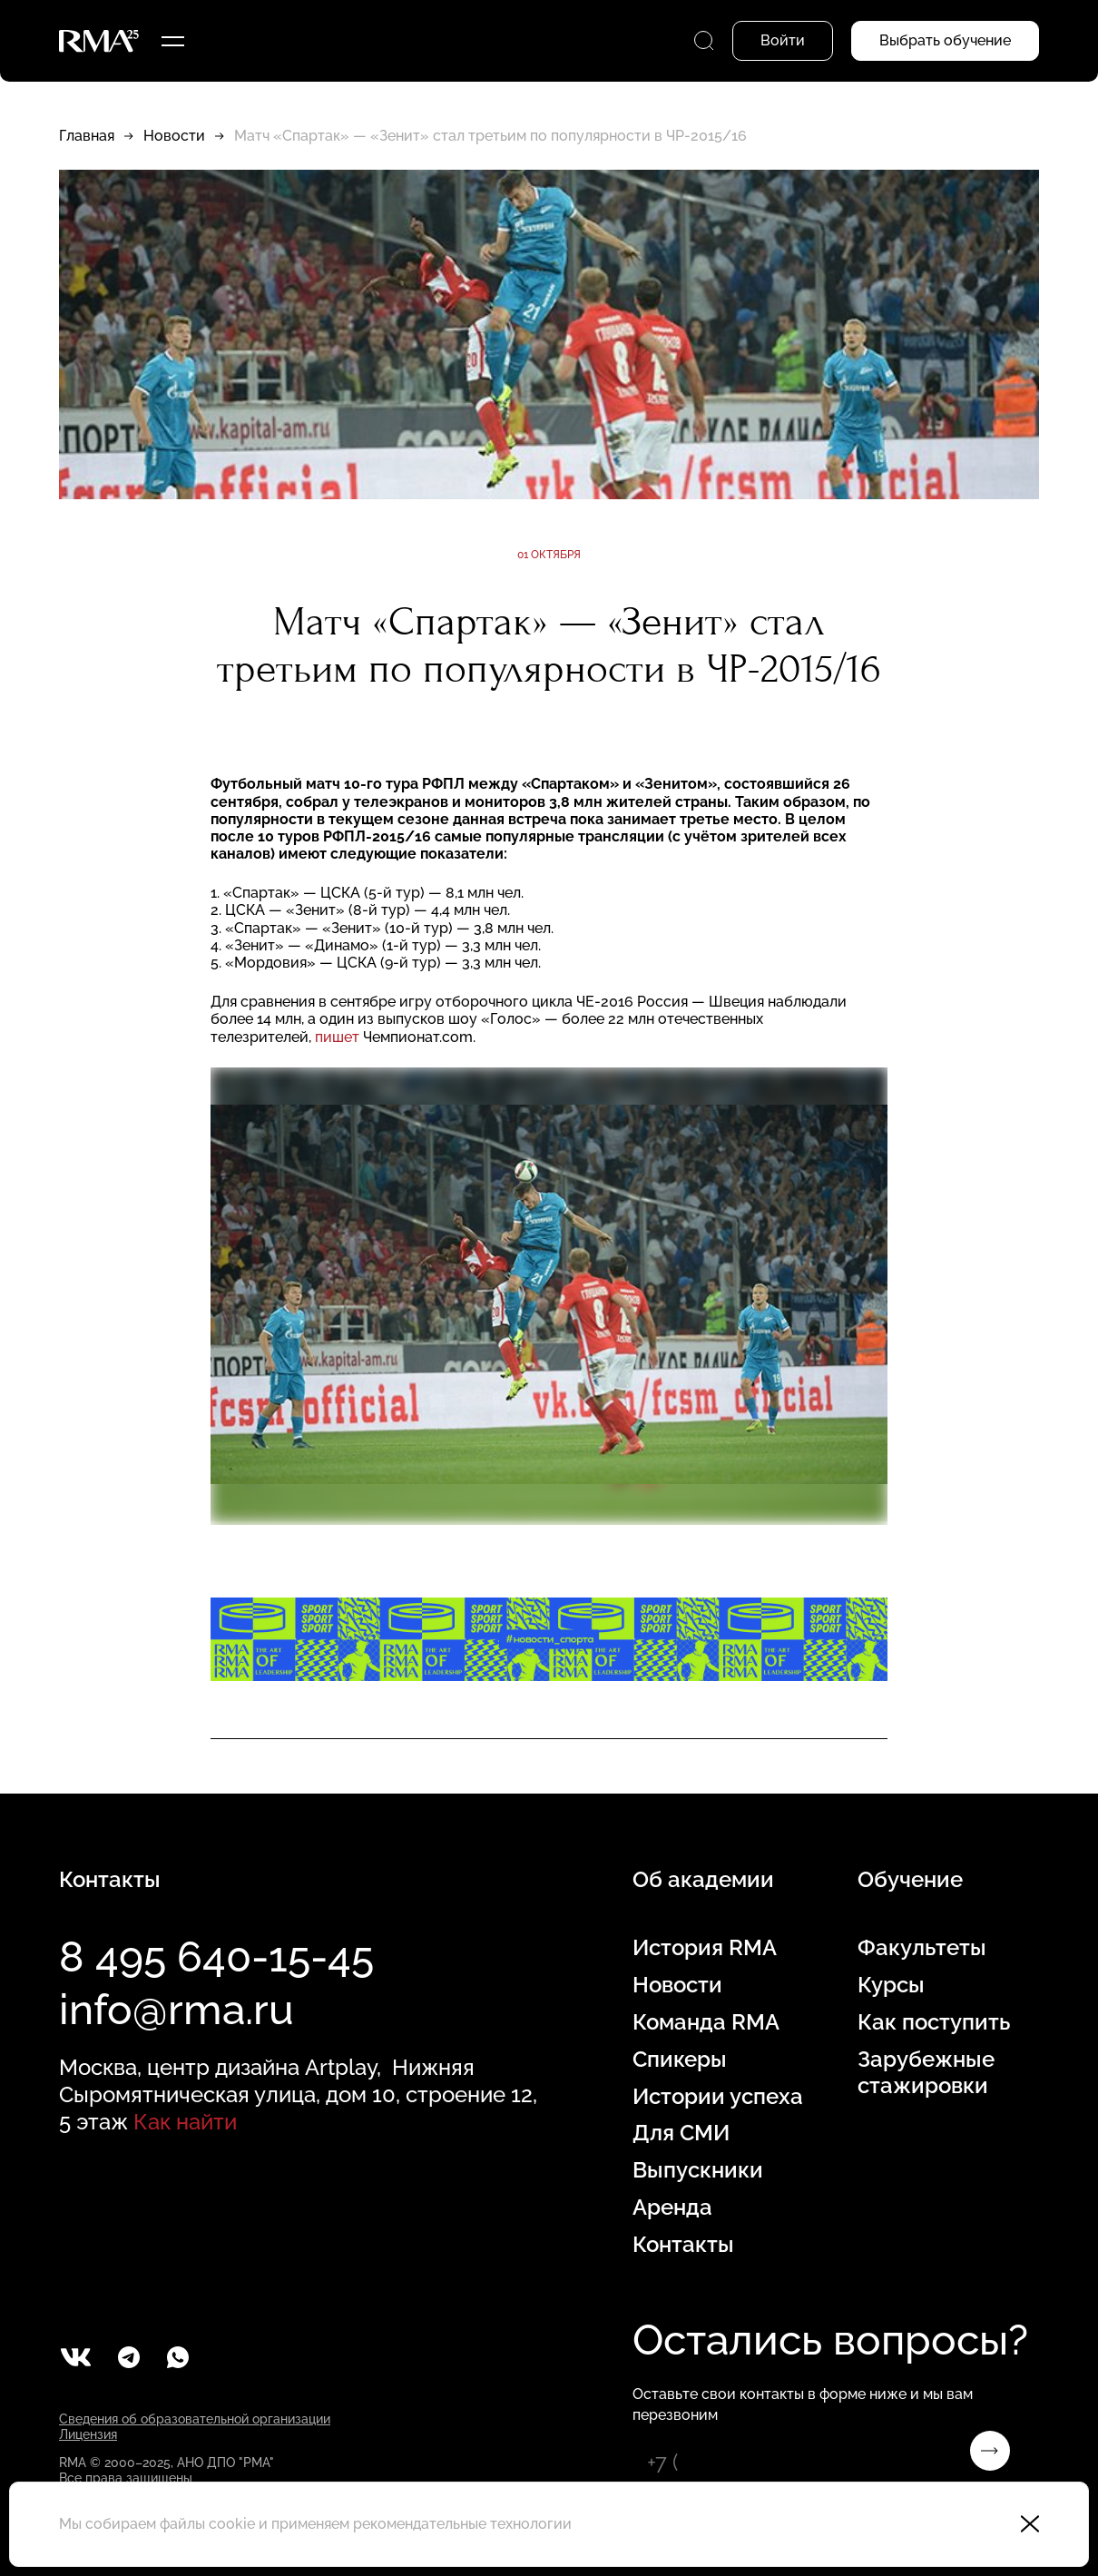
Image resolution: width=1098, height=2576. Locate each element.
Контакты (683, 2244)
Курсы (891, 1985)
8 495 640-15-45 (216, 1956)
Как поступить (934, 2022)
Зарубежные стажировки (926, 2073)
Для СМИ (681, 2133)
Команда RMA (705, 2022)
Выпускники (697, 2170)
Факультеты (922, 1948)
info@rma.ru (176, 2009)
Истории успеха (717, 2096)
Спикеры (679, 2059)
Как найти (185, 2122)
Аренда (672, 2207)
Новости (174, 135)
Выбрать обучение (945, 40)
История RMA (704, 1948)
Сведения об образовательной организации (194, 2419)
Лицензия (88, 2434)
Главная (86, 135)
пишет (337, 1037)
